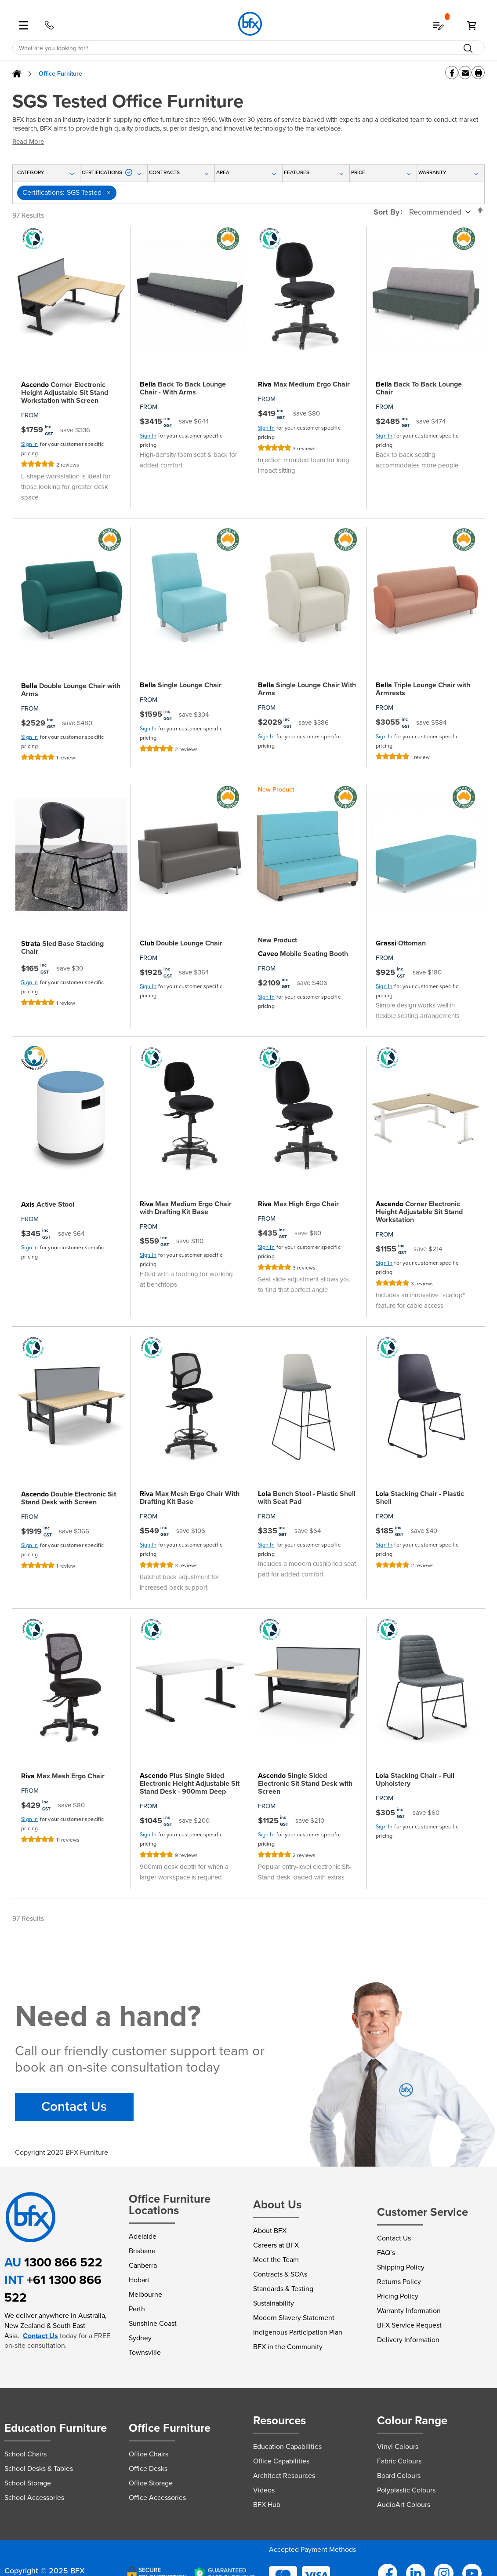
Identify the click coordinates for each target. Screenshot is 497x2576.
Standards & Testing (283, 2289)
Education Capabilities (287, 2446)
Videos (264, 2490)
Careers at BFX (276, 2245)
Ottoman (401, 943)
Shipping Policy (400, 2267)
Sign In (29, 444)
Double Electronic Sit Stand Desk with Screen (68, 1498)
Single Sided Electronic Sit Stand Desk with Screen (305, 1783)
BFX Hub (266, 2504)
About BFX (270, 2231)
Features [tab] (296, 172)
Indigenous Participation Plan (297, 2332)
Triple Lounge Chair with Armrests (423, 689)
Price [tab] (358, 172)
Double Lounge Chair (181, 943)
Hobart (139, 2280)
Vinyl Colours (397, 2446)
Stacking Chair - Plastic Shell (420, 1498)
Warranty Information (409, 2311)
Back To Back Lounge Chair (419, 388)
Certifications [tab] (107, 172)
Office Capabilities (281, 2461)
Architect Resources (284, 2475)
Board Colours (399, 2475)
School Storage (27, 2483)
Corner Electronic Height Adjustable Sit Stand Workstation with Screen (64, 393)
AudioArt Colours (403, 2504)
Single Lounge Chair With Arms (307, 689)
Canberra (143, 2265)
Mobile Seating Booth (303, 954)
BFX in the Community (288, 2347)
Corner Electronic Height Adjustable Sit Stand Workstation (419, 1212)
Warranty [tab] (432, 172)
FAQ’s (386, 2253)
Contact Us (74, 2107)
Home (17, 73)
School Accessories (34, 2497)
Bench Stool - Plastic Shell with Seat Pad (307, 1498)
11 (68, 1840)
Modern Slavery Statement (293, 2318)
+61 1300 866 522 (53, 2288)
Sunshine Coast (153, 2323)
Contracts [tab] (164, 172)
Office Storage (151, 2483)
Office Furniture (60, 73)
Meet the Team (276, 2260)
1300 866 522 (63, 2262)
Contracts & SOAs (280, 2274)
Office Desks (148, 2468)
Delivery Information (408, 2340)
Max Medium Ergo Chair (304, 384)
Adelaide (142, 2236)
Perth (137, 2309)
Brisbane (142, 2251)
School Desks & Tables (38, 2468)
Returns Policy (399, 2282)
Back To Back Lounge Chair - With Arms (183, 388)
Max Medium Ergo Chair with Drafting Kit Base (186, 1208)
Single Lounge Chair (180, 685)
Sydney (140, 2338)
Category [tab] (30, 172)
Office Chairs (148, 2454)
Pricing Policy (397, 2296)
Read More (28, 142)
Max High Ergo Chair (298, 1204)
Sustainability (273, 2303)
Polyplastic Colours (406, 2490)
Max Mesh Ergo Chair (63, 1776)
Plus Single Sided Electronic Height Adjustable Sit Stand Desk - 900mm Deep (189, 1783)
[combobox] (248, 48)
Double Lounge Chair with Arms (70, 690)
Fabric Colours (399, 2461)
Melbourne (145, 2294)
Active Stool (47, 1204)
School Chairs (25, 2454)
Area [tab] (222, 172)
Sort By (386, 212)
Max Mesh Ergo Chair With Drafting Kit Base (189, 1498)
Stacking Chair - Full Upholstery (415, 1780)
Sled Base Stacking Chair (62, 948)
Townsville (145, 2352)
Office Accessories (157, 2497)
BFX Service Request (409, 2325)
